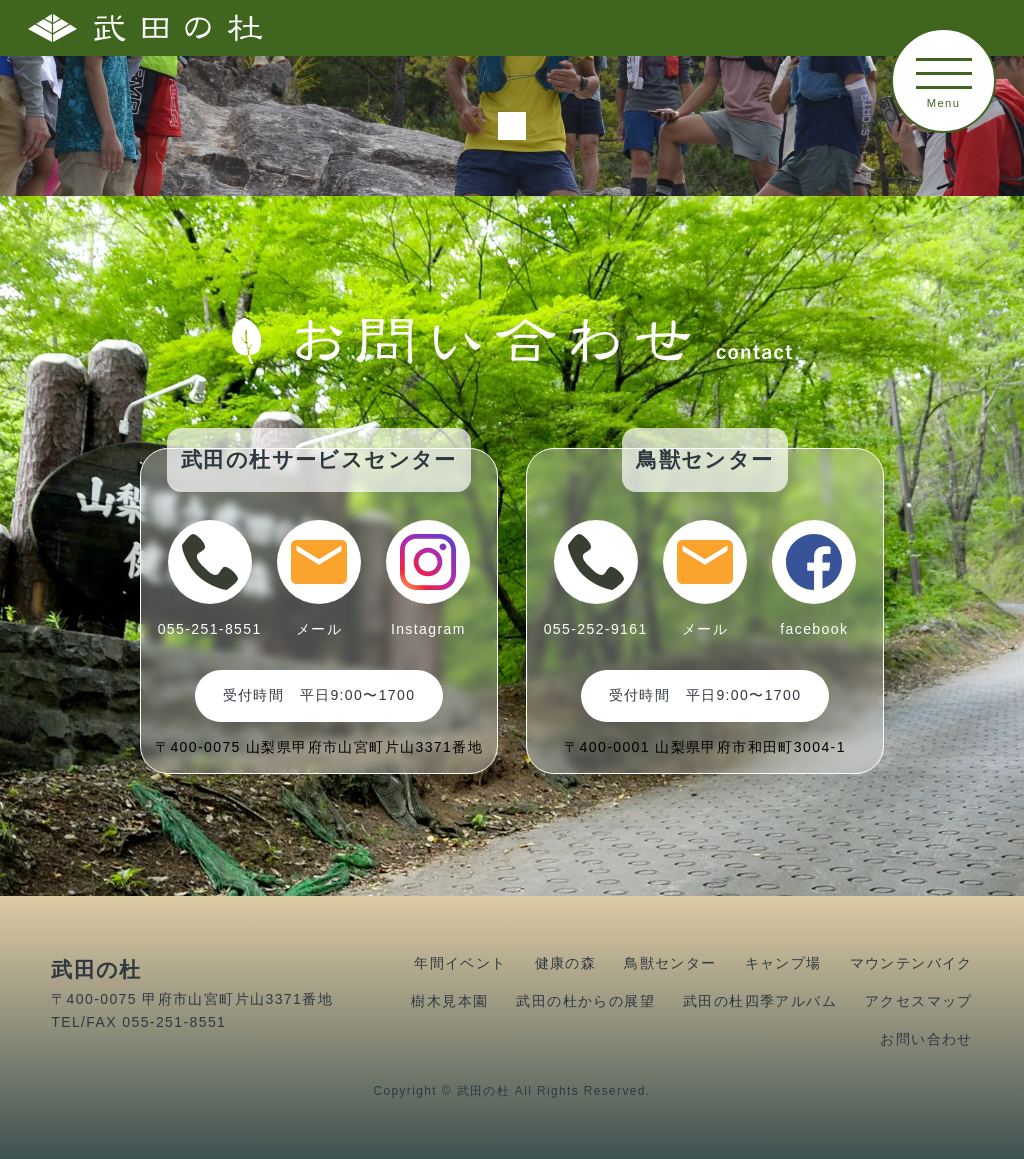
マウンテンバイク (911, 963)
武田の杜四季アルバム (760, 1001)
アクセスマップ (919, 1001)
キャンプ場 (783, 963)
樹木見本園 (449, 1001)
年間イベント (460, 963)
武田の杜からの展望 (585, 1001)
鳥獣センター (670, 963)
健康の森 (566, 963)
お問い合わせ (926, 1039)
